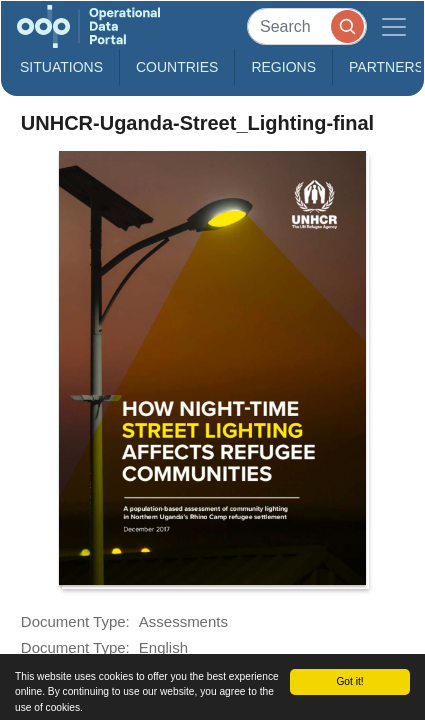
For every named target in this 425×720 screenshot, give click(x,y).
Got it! (349, 681)
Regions (283, 67)
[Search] (307, 26)
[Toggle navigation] (394, 26)
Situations (61, 67)
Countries (177, 67)
